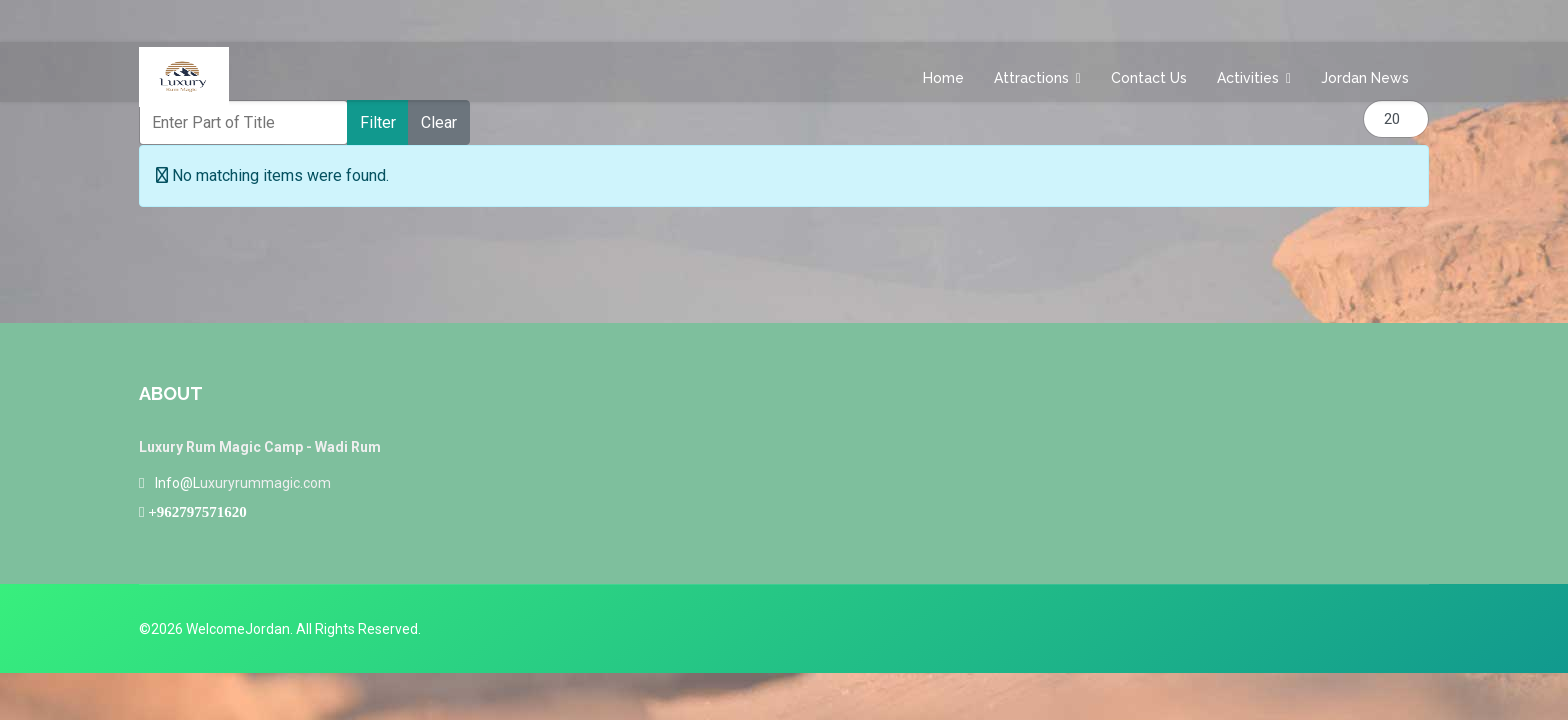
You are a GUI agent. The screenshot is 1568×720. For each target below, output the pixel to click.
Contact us (1149, 78)
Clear (439, 122)
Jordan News (1365, 78)
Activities (1248, 78)
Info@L (177, 483)
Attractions (1031, 78)
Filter (378, 122)
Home (943, 78)
